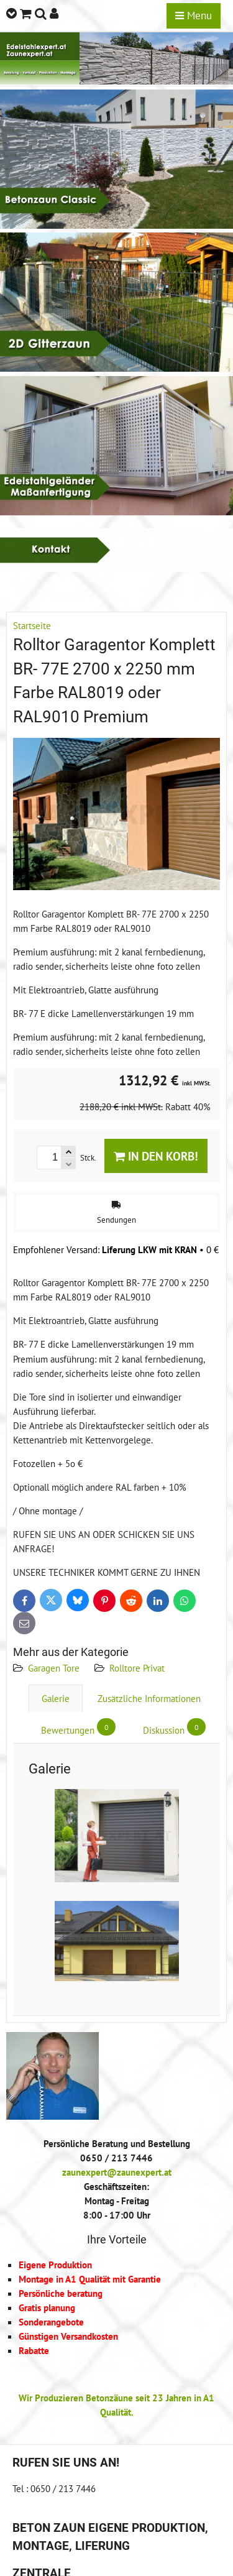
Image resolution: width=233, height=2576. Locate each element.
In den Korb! (156, 1156)
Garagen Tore (54, 1668)
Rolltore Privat (137, 1668)
